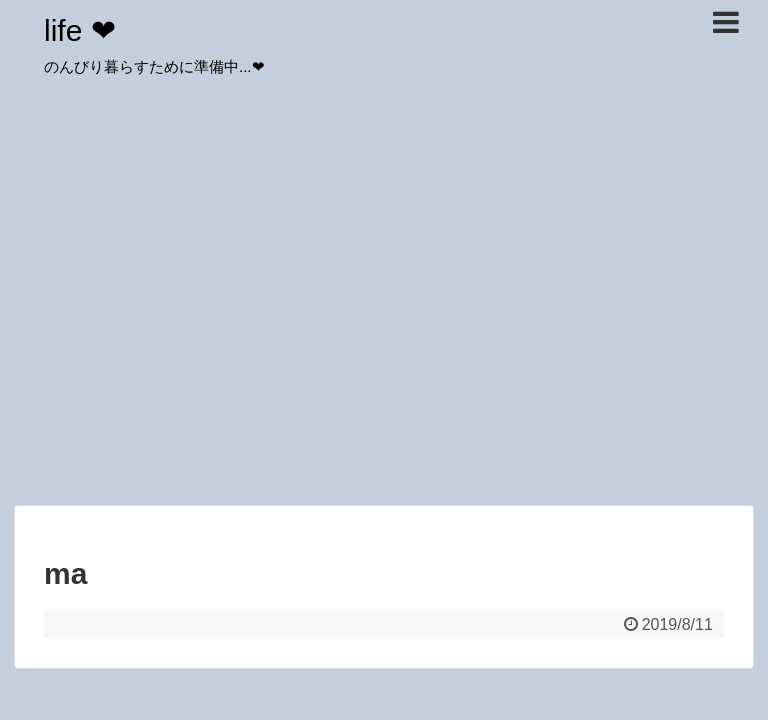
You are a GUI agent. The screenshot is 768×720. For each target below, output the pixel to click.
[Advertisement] (384, 350)
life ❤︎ (80, 30)
